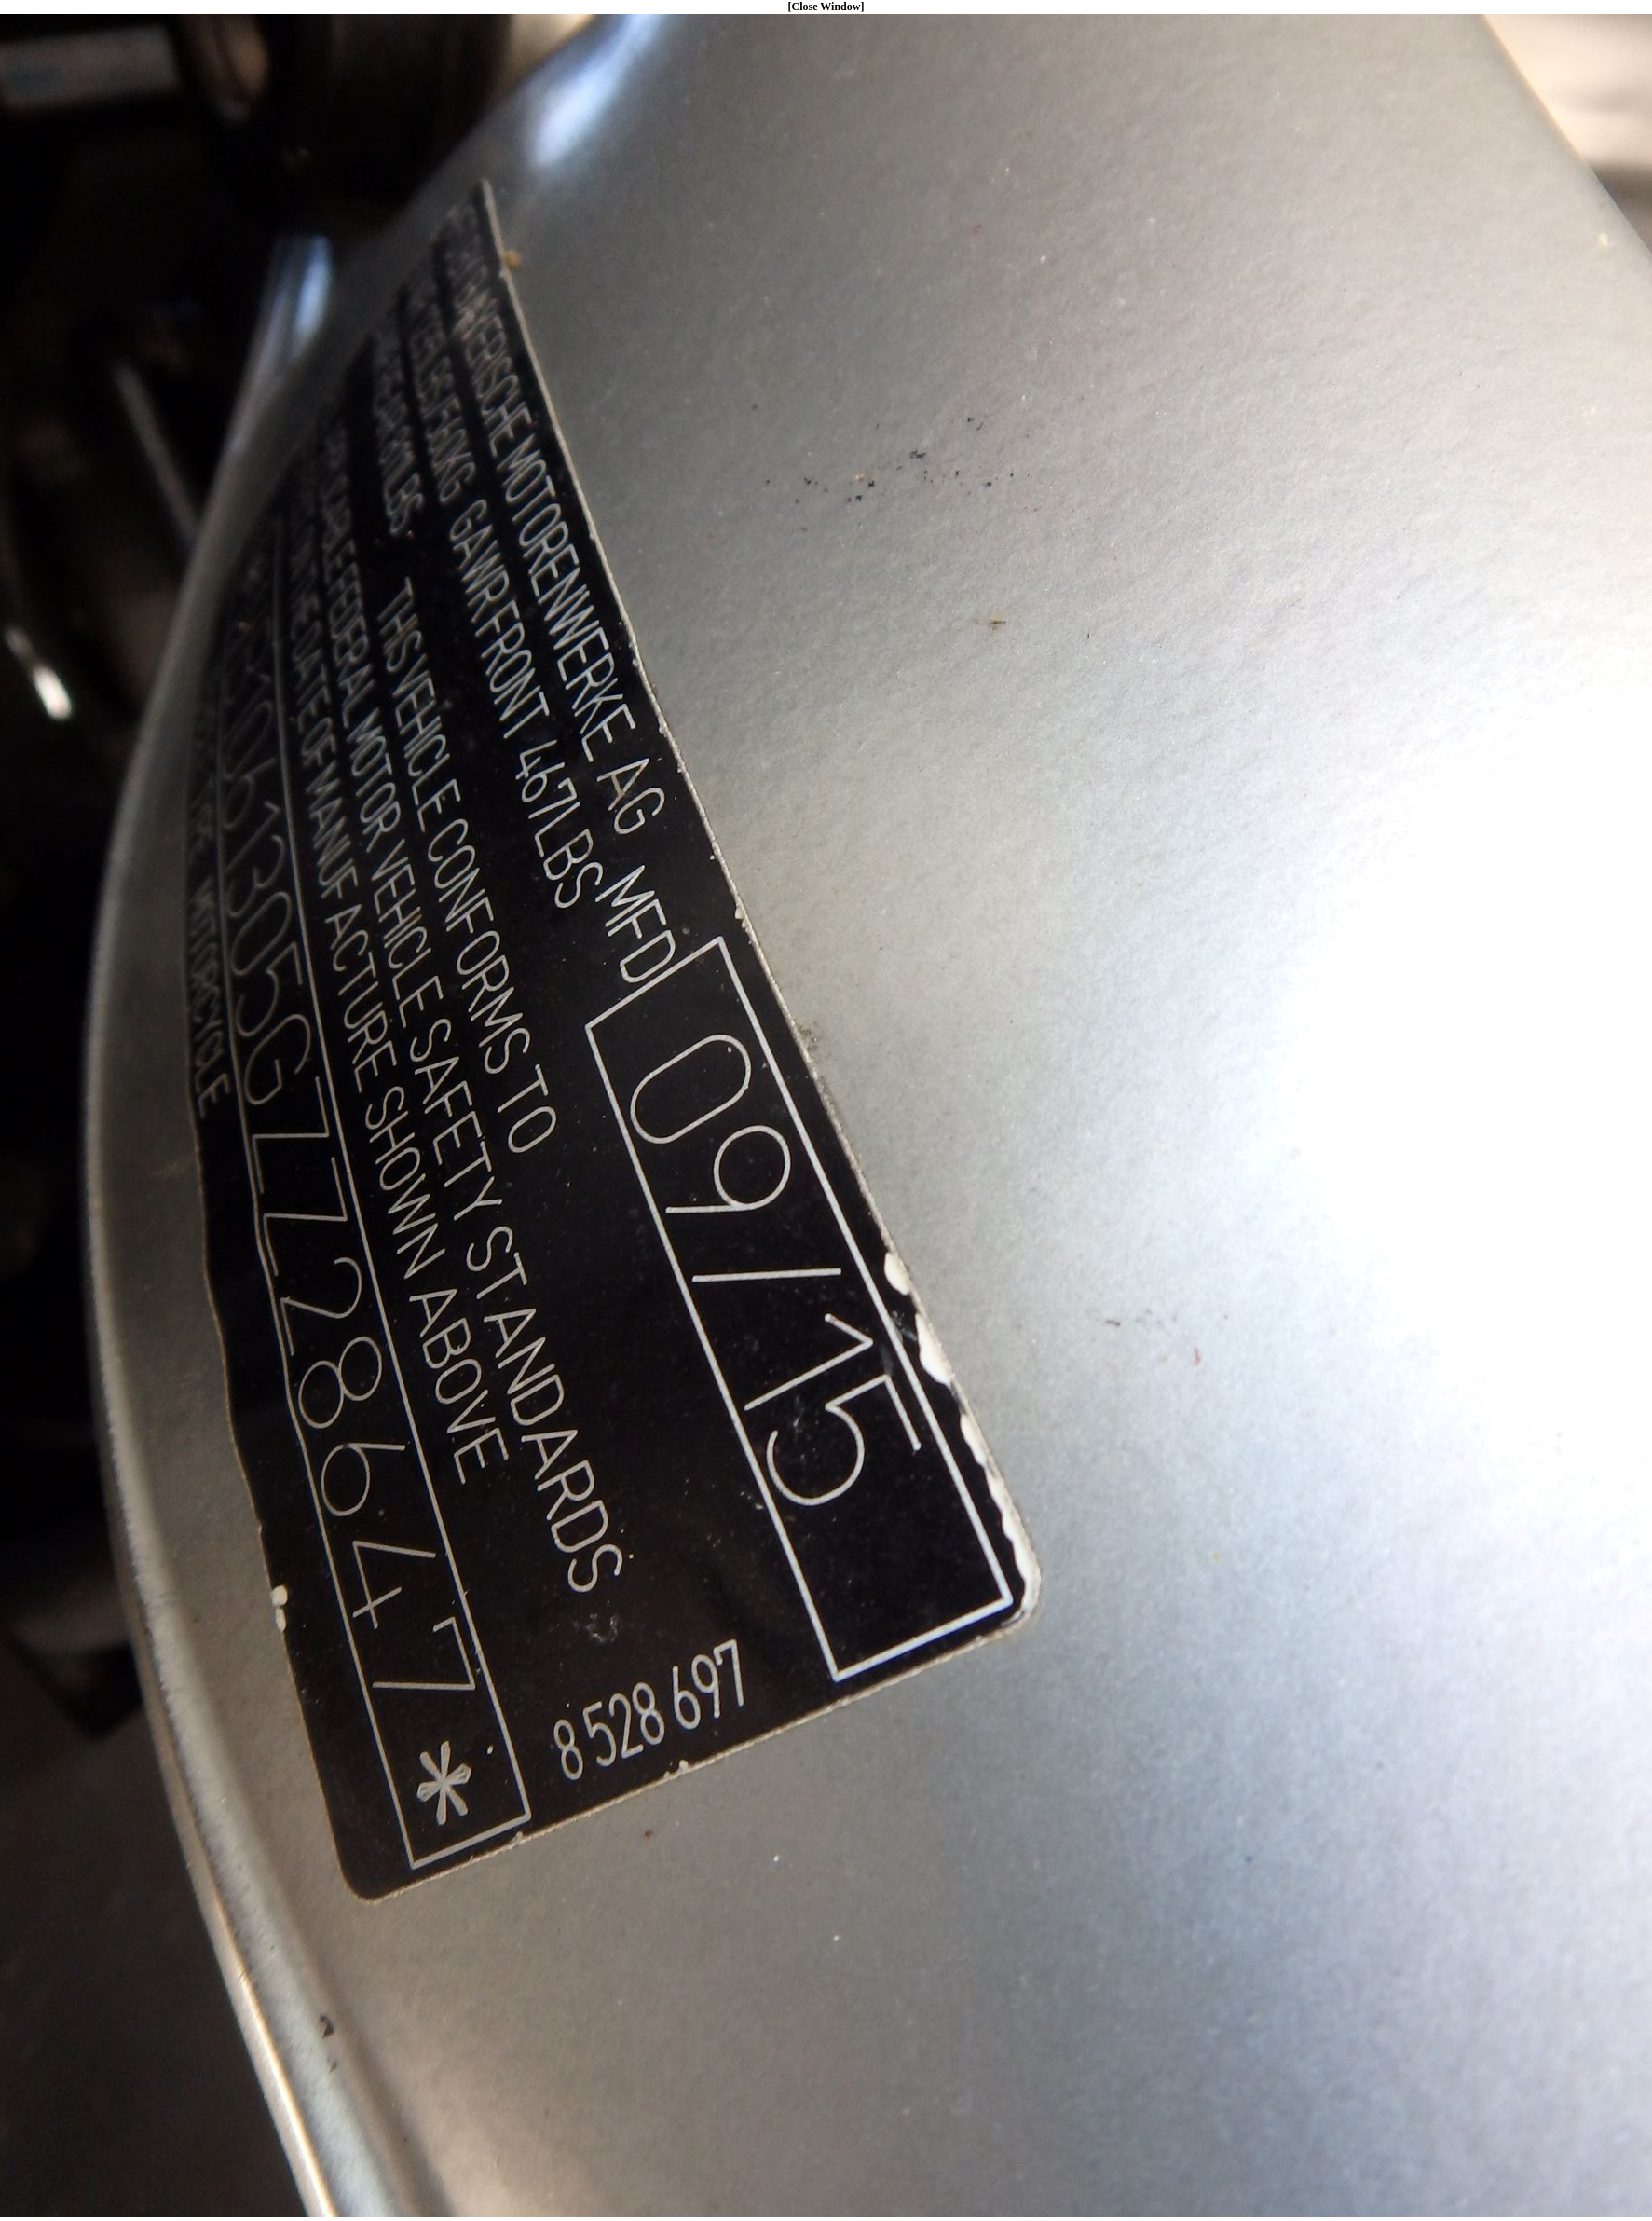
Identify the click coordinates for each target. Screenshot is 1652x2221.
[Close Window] (826, 6)
